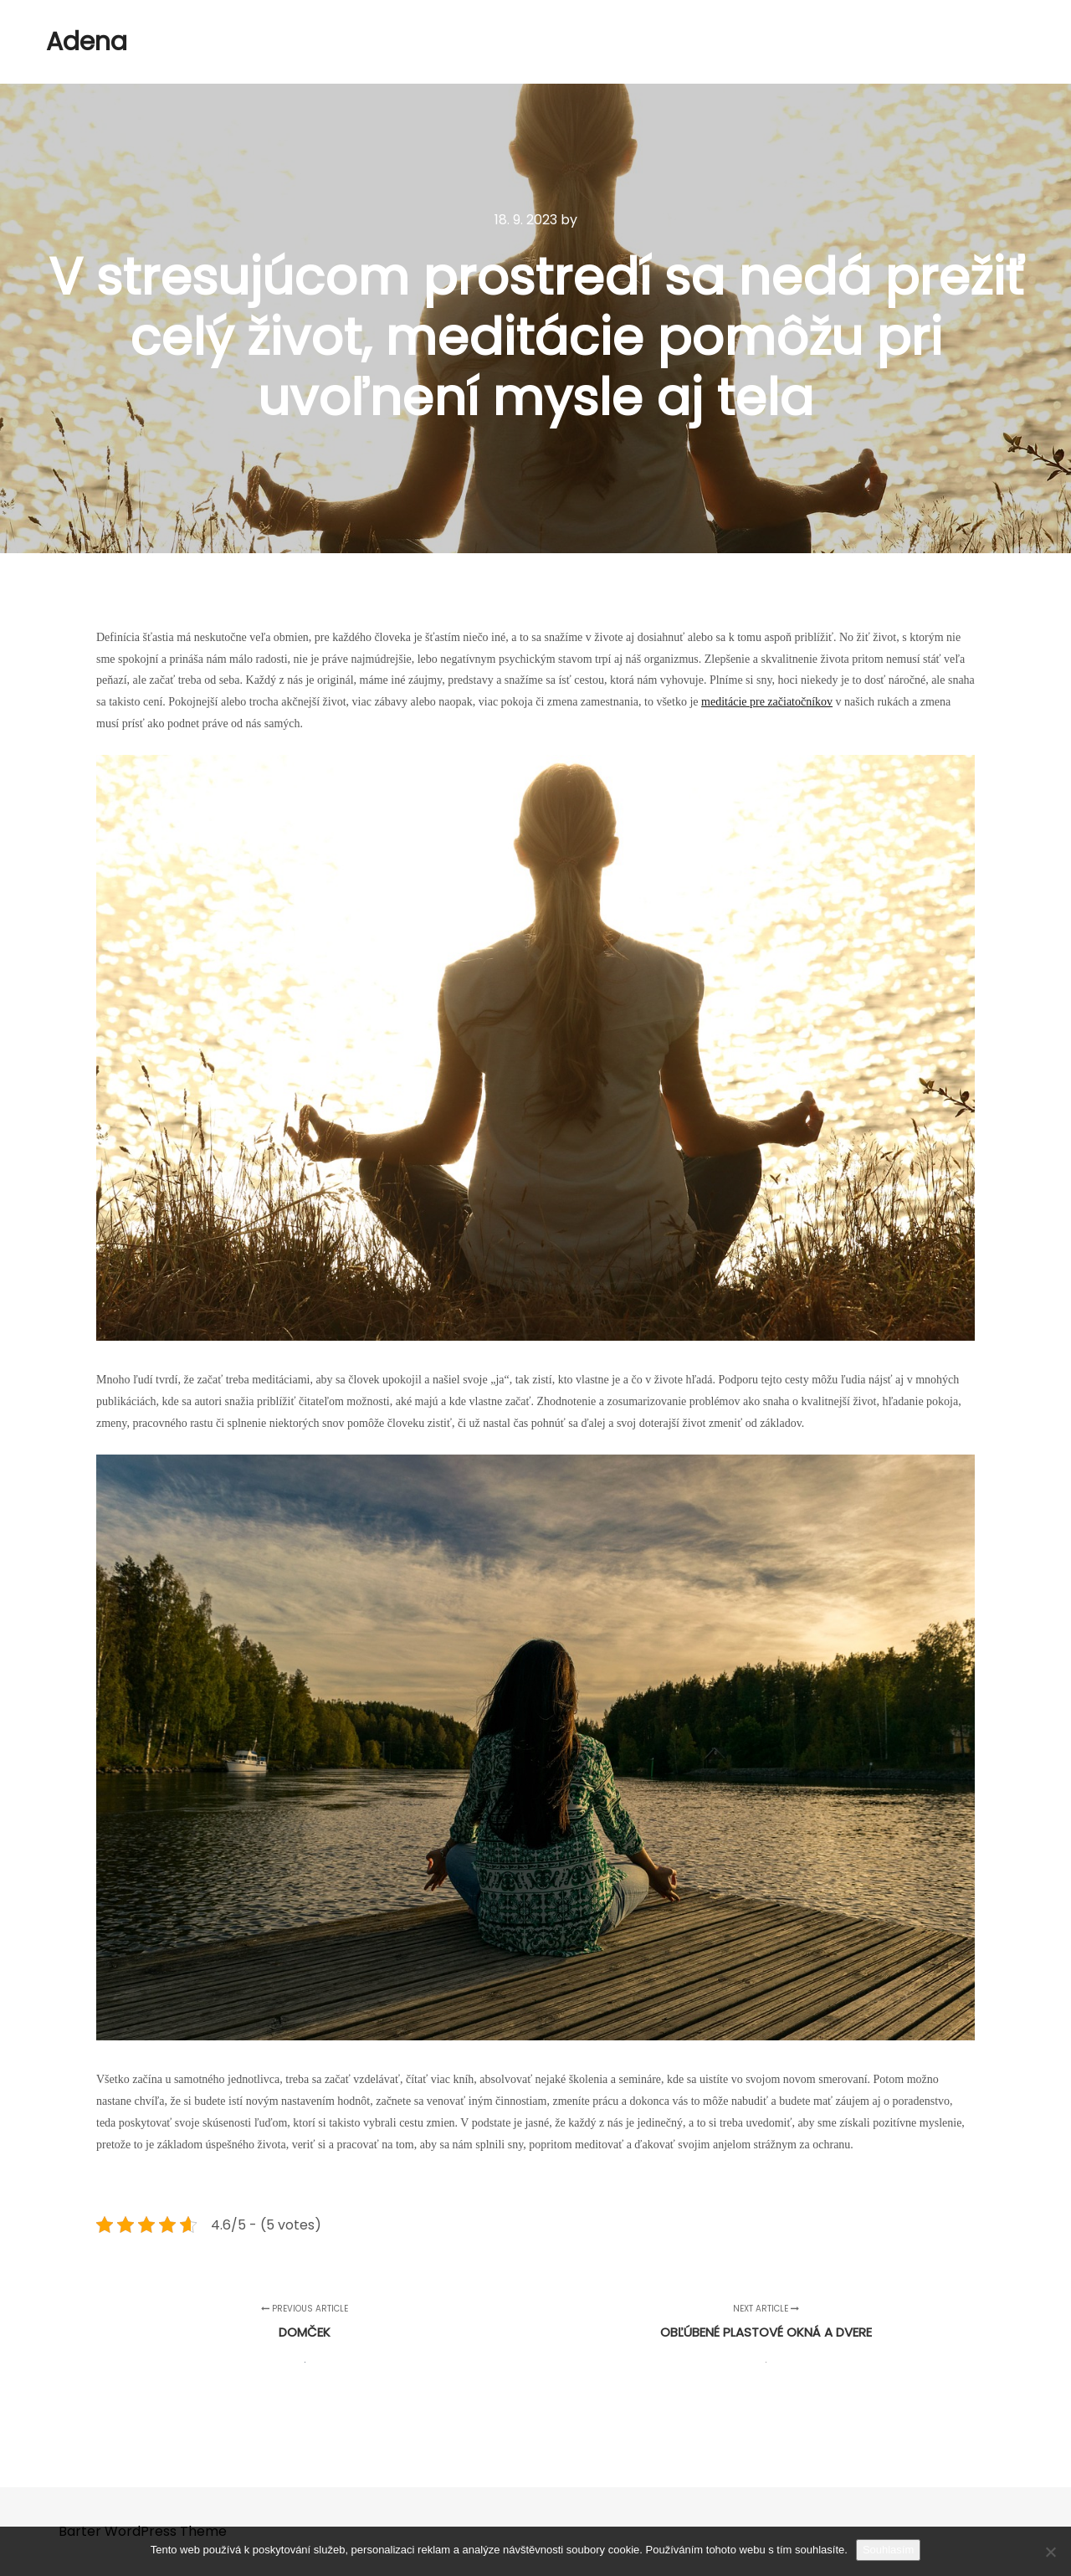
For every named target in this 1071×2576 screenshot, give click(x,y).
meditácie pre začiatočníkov (767, 701)
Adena (86, 41)
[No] (1050, 2551)
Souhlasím (888, 2549)
